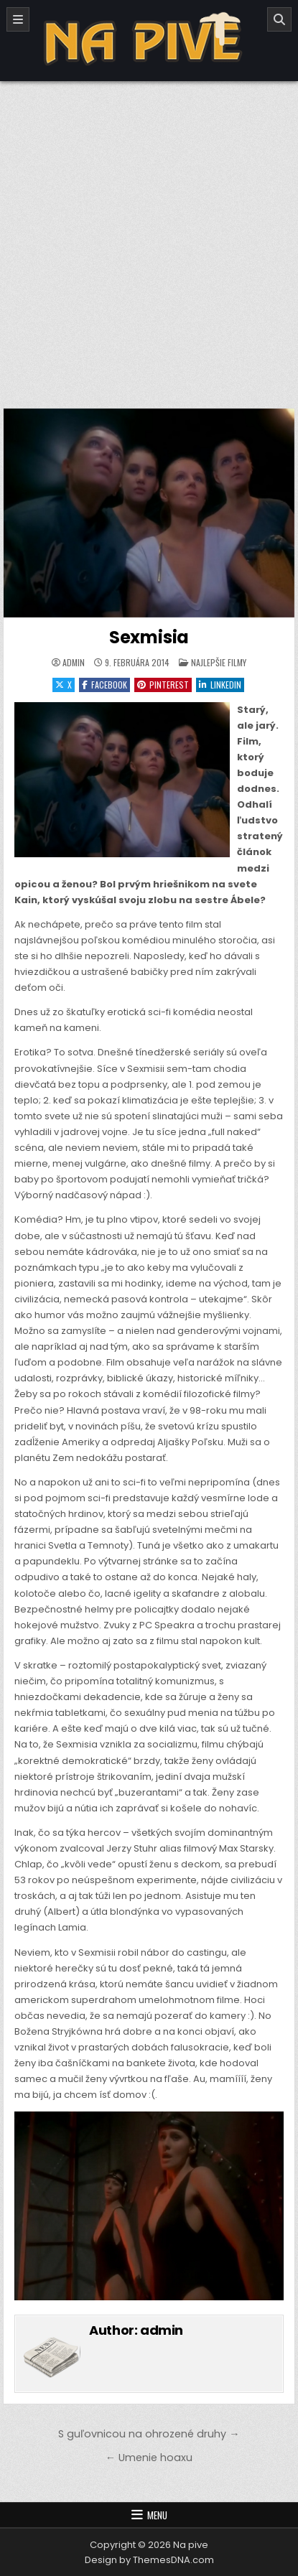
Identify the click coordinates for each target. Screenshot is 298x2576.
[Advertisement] (149, 237)
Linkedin (220, 684)
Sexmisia (149, 637)
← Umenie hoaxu (149, 2457)
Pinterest (163, 684)
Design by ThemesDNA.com (149, 2560)
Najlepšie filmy (218, 662)
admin (73, 662)
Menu (157, 2515)
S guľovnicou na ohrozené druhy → (148, 2434)
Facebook (104, 684)
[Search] (279, 19)
